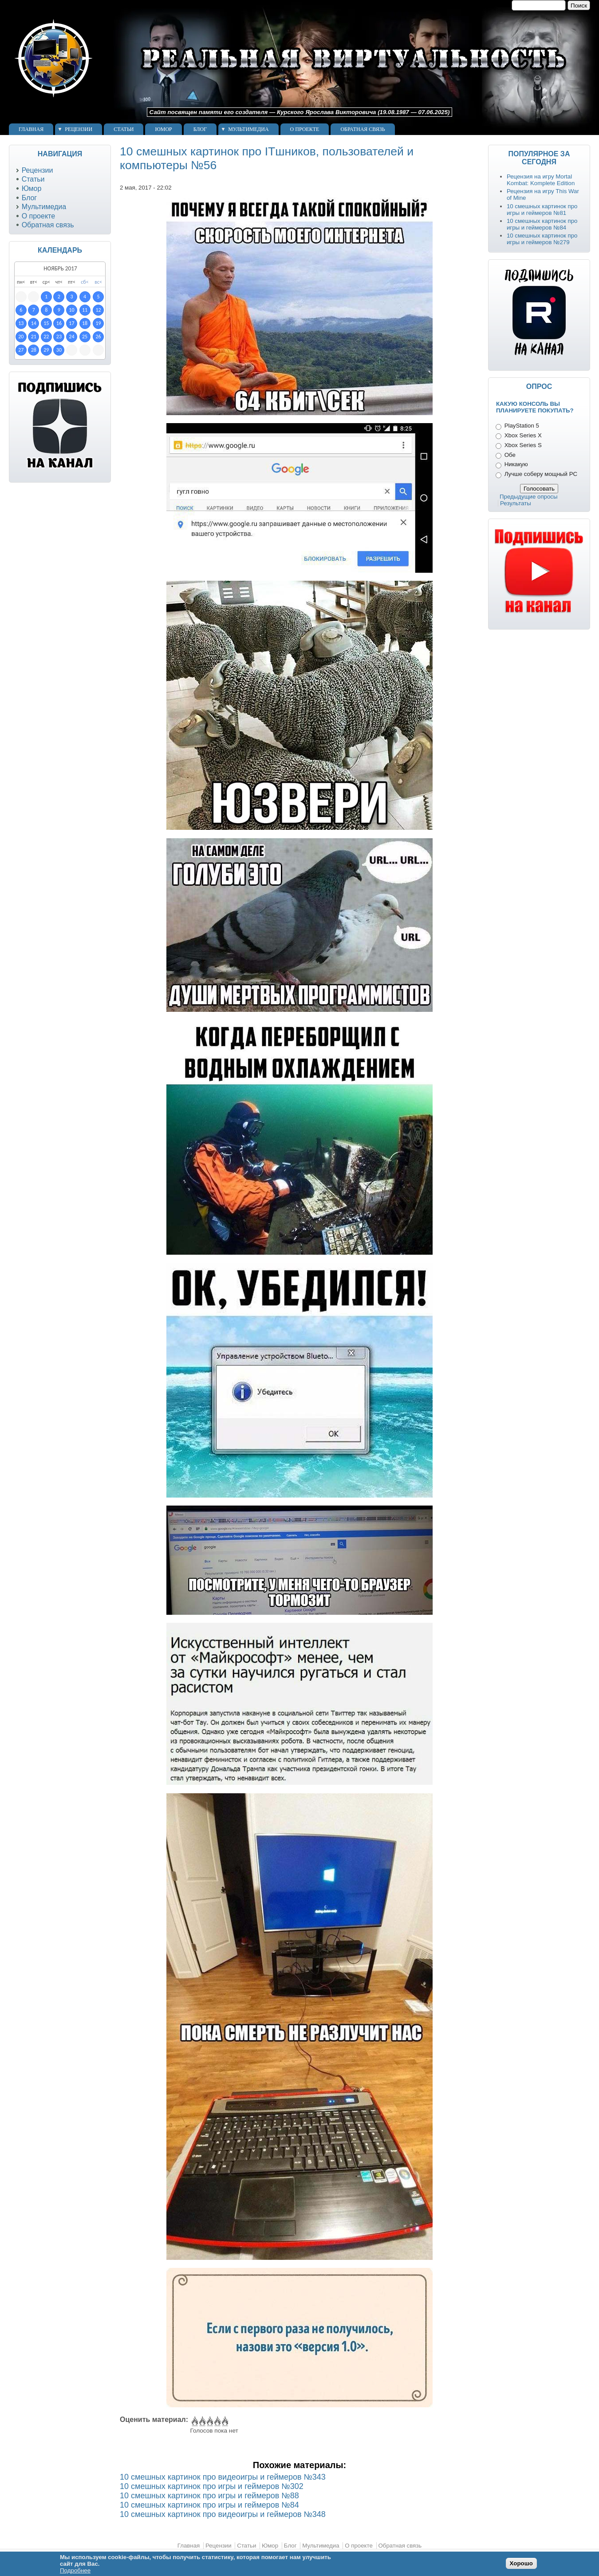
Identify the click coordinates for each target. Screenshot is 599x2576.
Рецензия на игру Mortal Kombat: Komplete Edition (541, 179)
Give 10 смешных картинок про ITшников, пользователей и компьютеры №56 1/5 (194, 2421)
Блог (200, 129)
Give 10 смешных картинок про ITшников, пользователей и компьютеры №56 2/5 (201, 2421)
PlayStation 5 (521, 425)
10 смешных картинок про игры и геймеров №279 (542, 239)
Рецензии (78, 129)
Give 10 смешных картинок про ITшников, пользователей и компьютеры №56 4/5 (217, 2421)
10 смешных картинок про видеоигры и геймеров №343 (223, 2477)
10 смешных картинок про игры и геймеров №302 (211, 2486)
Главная (31, 129)
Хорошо (521, 2563)
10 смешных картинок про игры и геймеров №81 (542, 209)
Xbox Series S (523, 445)
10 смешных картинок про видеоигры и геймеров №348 (223, 2514)
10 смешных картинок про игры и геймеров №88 (209, 2495)
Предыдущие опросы (529, 496)
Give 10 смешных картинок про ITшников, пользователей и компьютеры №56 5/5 (224, 2421)
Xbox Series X (523, 435)
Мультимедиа (248, 129)
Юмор (163, 129)
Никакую (516, 464)
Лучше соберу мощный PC (540, 474)
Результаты (515, 503)
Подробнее (75, 2570)
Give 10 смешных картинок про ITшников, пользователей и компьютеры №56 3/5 (209, 2421)
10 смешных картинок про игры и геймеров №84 (209, 2505)
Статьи (124, 129)
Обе (510, 455)
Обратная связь (362, 129)
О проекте (304, 129)
